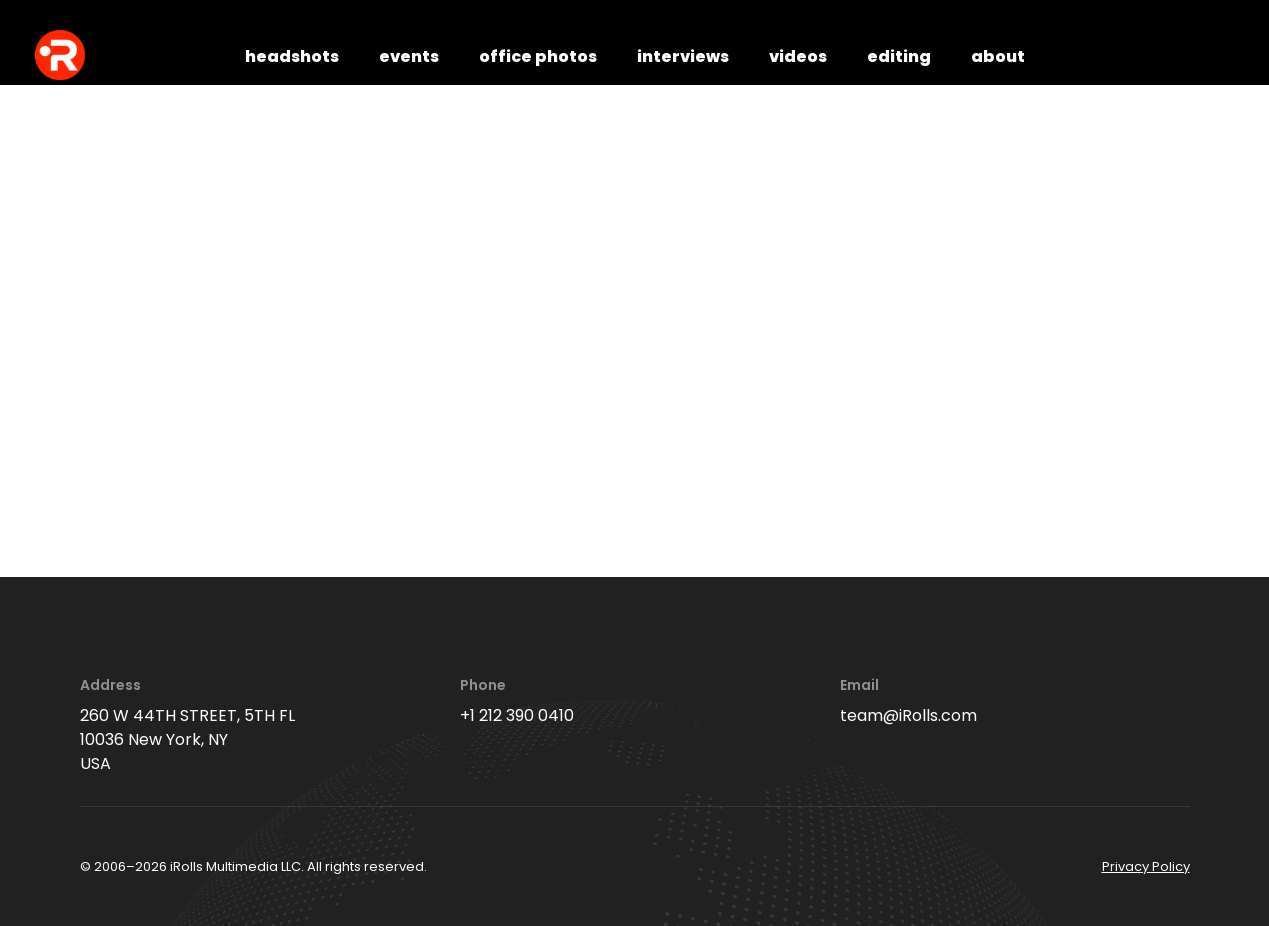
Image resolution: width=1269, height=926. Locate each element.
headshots (292, 56)
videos (798, 56)
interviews (683, 56)
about (998, 56)
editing (899, 56)
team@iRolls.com (908, 715)
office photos (538, 56)
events (409, 56)
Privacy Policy (1146, 866)
